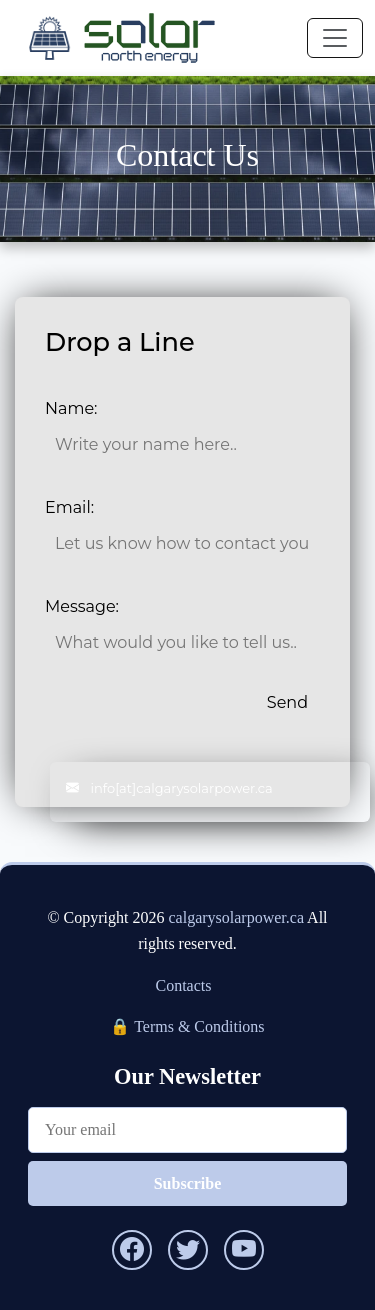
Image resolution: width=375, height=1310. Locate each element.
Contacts (184, 985)
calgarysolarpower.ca (236, 917)
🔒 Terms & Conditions (187, 1026)
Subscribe (188, 1183)
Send (287, 702)
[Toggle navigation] (335, 38)
